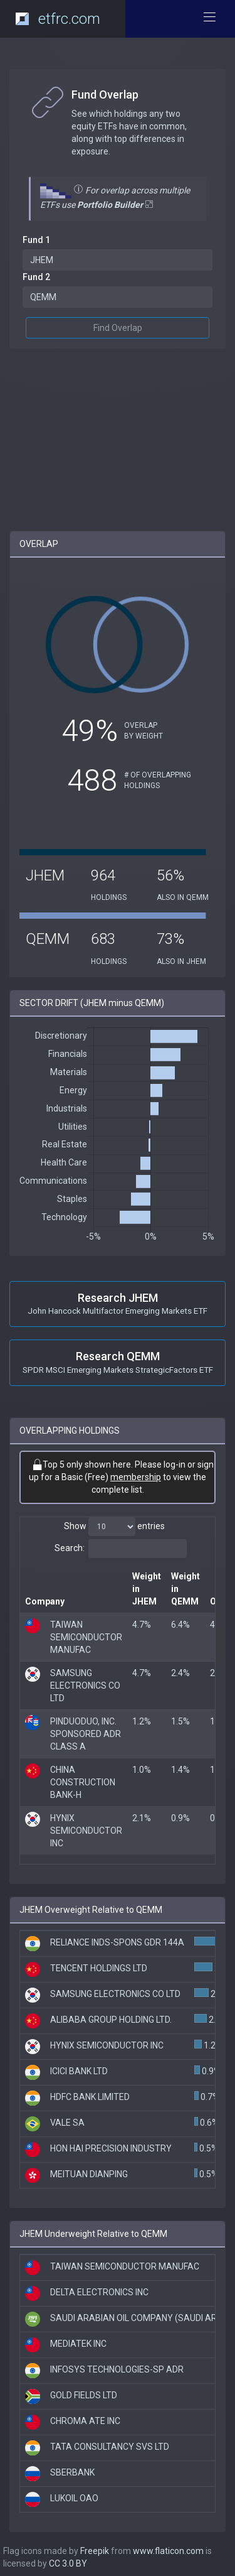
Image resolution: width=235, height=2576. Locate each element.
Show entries (114, 1526)
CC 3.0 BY (68, 2563)
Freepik (94, 2551)
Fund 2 (36, 277)
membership (135, 1477)
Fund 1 (36, 240)
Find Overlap (117, 328)
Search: (121, 1548)
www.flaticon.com (168, 2551)
